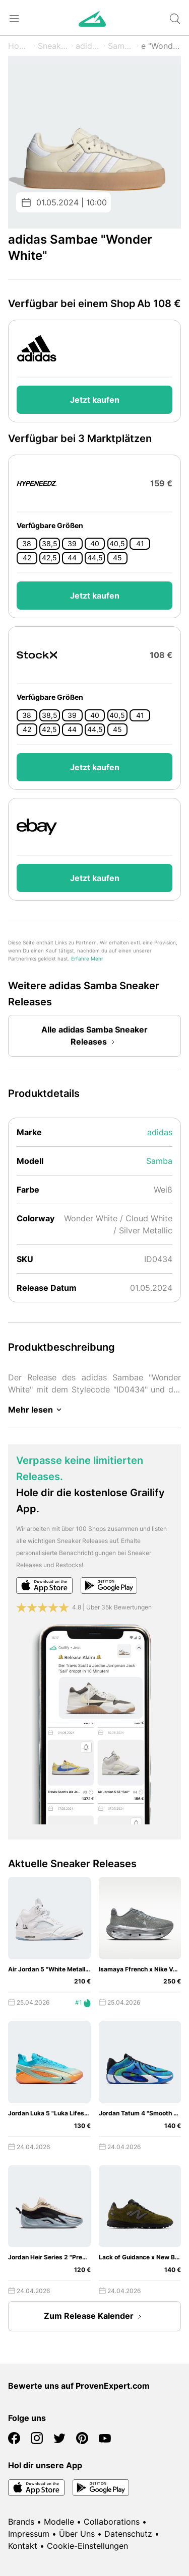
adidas (88, 46)
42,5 (49, 558)
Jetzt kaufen (94, 400)
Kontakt (22, 2546)
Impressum (28, 2534)
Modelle (59, 2522)
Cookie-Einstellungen (87, 2546)
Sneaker (53, 46)
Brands (21, 2522)
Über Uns (77, 2534)
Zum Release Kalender (95, 2317)
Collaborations (112, 2522)
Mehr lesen (36, 1410)
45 (117, 558)
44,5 (95, 558)
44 (72, 558)
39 (72, 544)
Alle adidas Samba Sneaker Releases (94, 1036)
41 (140, 544)
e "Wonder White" (161, 46)
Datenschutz (128, 2534)
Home (19, 46)
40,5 (117, 544)
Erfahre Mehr (87, 959)
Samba (121, 46)
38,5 (49, 544)
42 (27, 558)
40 (94, 544)
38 (26, 544)
